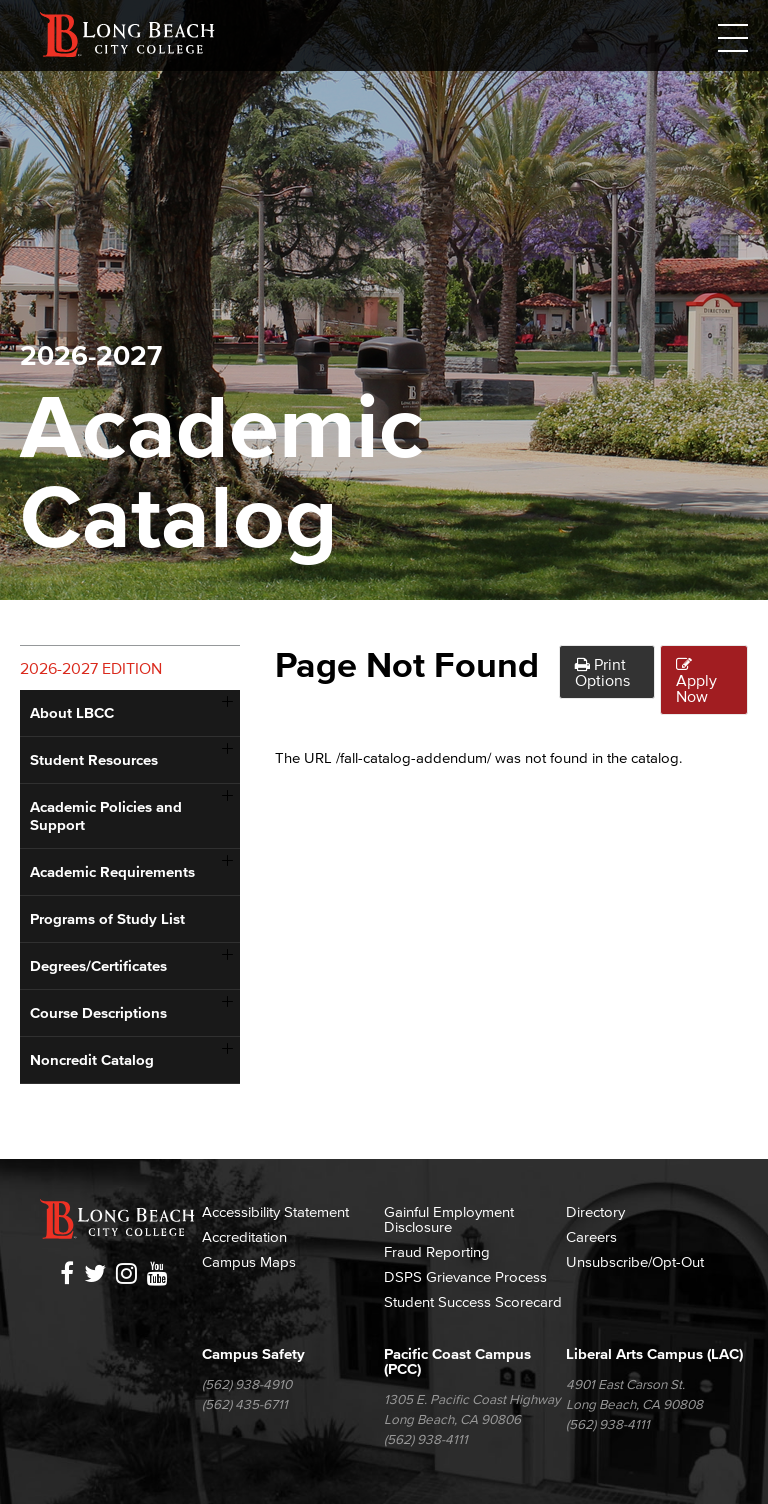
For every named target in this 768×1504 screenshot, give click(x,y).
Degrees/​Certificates (98, 965)
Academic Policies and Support (106, 815)
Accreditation (244, 1236)
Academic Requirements (112, 871)
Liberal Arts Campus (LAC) (654, 1353)
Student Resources (94, 759)
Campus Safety (253, 1353)
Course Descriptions (98, 1012)
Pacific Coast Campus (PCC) (457, 1361)
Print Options (602, 672)
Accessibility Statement (275, 1211)
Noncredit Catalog (92, 1059)
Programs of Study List (107, 918)
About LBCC (72, 712)
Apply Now (696, 680)
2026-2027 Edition (91, 668)
